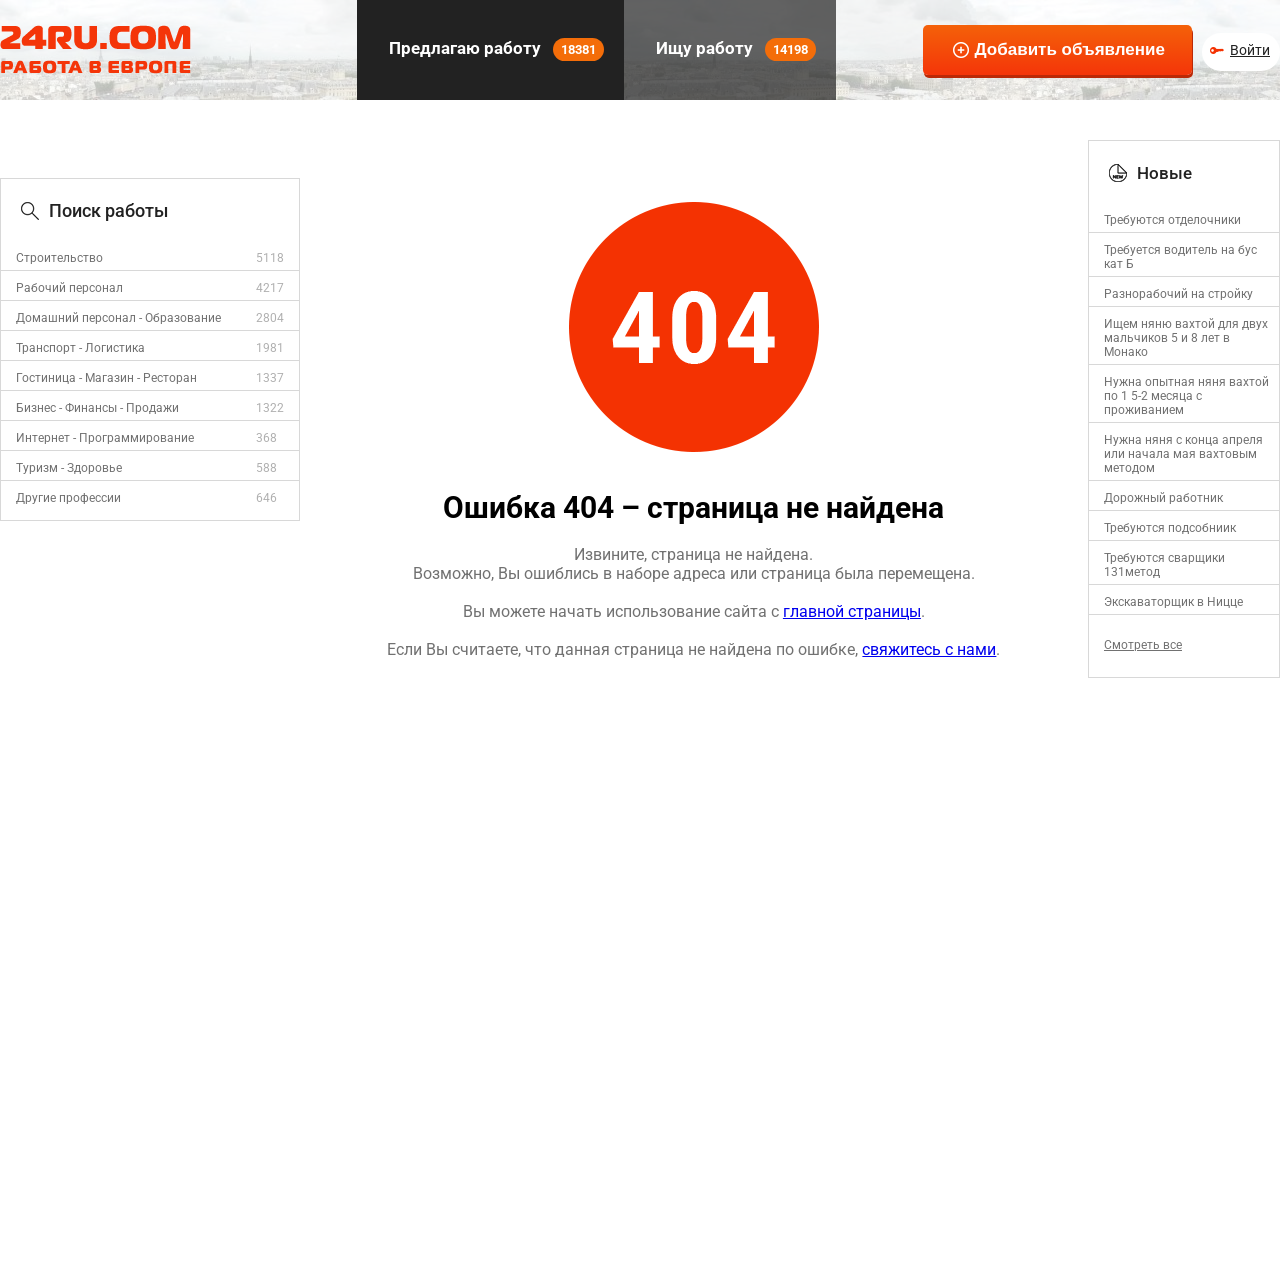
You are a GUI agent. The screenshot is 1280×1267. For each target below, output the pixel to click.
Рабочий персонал (69, 288)
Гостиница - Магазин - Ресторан (106, 378)
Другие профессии (68, 498)
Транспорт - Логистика (80, 348)
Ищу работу (734, 49)
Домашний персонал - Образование (118, 318)
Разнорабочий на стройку (1178, 294)
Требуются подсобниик (1170, 528)
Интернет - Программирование (105, 438)
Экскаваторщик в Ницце (1173, 602)
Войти (1250, 50)
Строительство (59, 258)
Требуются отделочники (1172, 220)
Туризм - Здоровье (69, 468)
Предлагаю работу (494, 49)
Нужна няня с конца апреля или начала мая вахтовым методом (1183, 454)
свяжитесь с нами (929, 649)
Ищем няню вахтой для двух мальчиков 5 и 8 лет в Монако (1186, 338)
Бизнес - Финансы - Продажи (97, 408)
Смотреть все (1143, 645)
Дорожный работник (1163, 498)
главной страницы (852, 611)
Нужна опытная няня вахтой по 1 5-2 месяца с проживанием (1186, 396)
